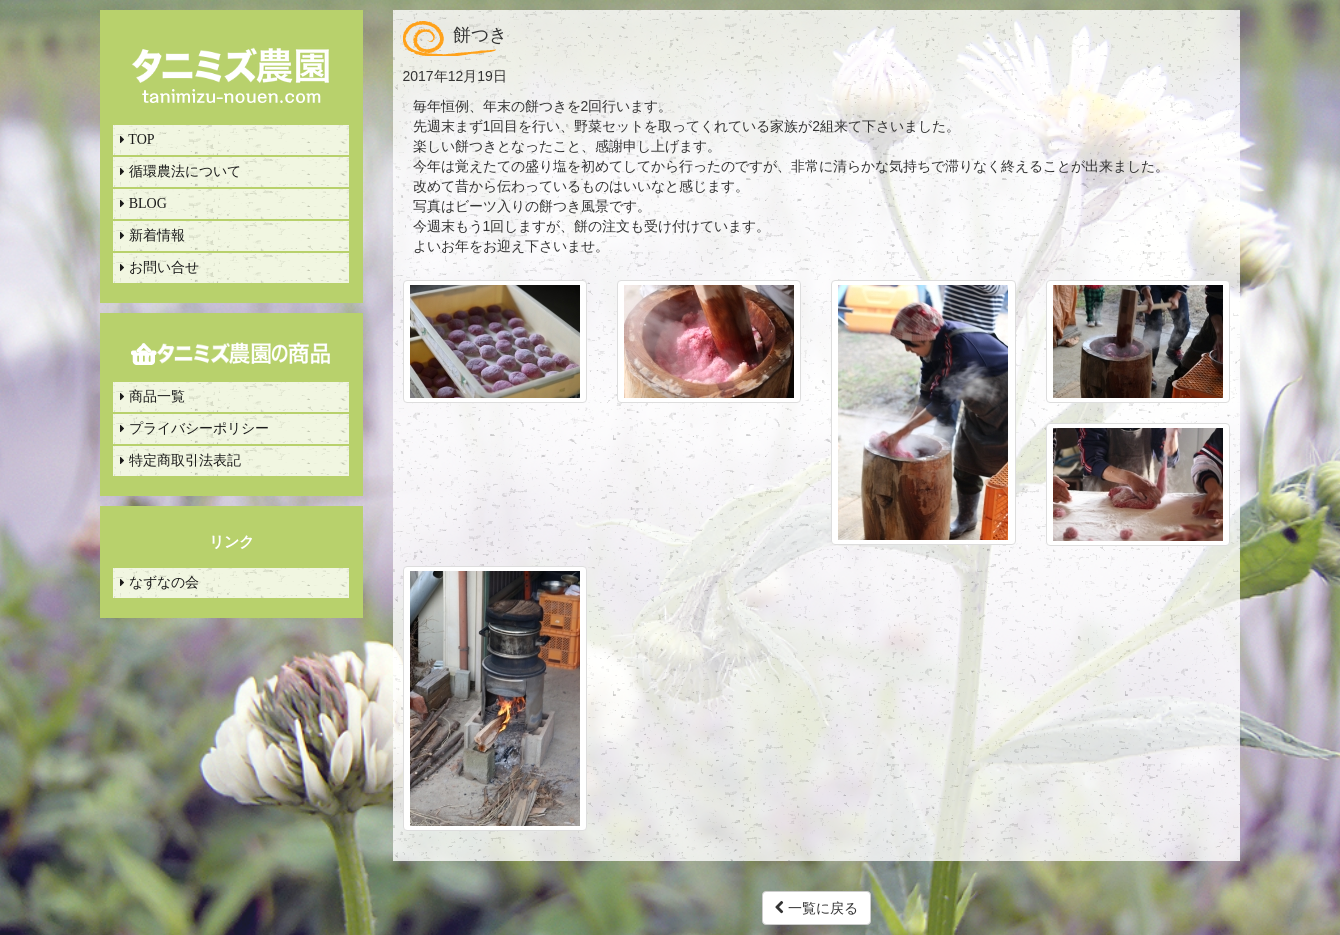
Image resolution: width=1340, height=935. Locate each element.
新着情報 (152, 235)
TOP (137, 139)
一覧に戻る (816, 908)
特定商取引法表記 (180, 460)
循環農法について (180, 171)
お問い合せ (159, 267)
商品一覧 (152, 396)
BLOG (143, 203)
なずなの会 (159, 582)
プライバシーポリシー (194, 428)
